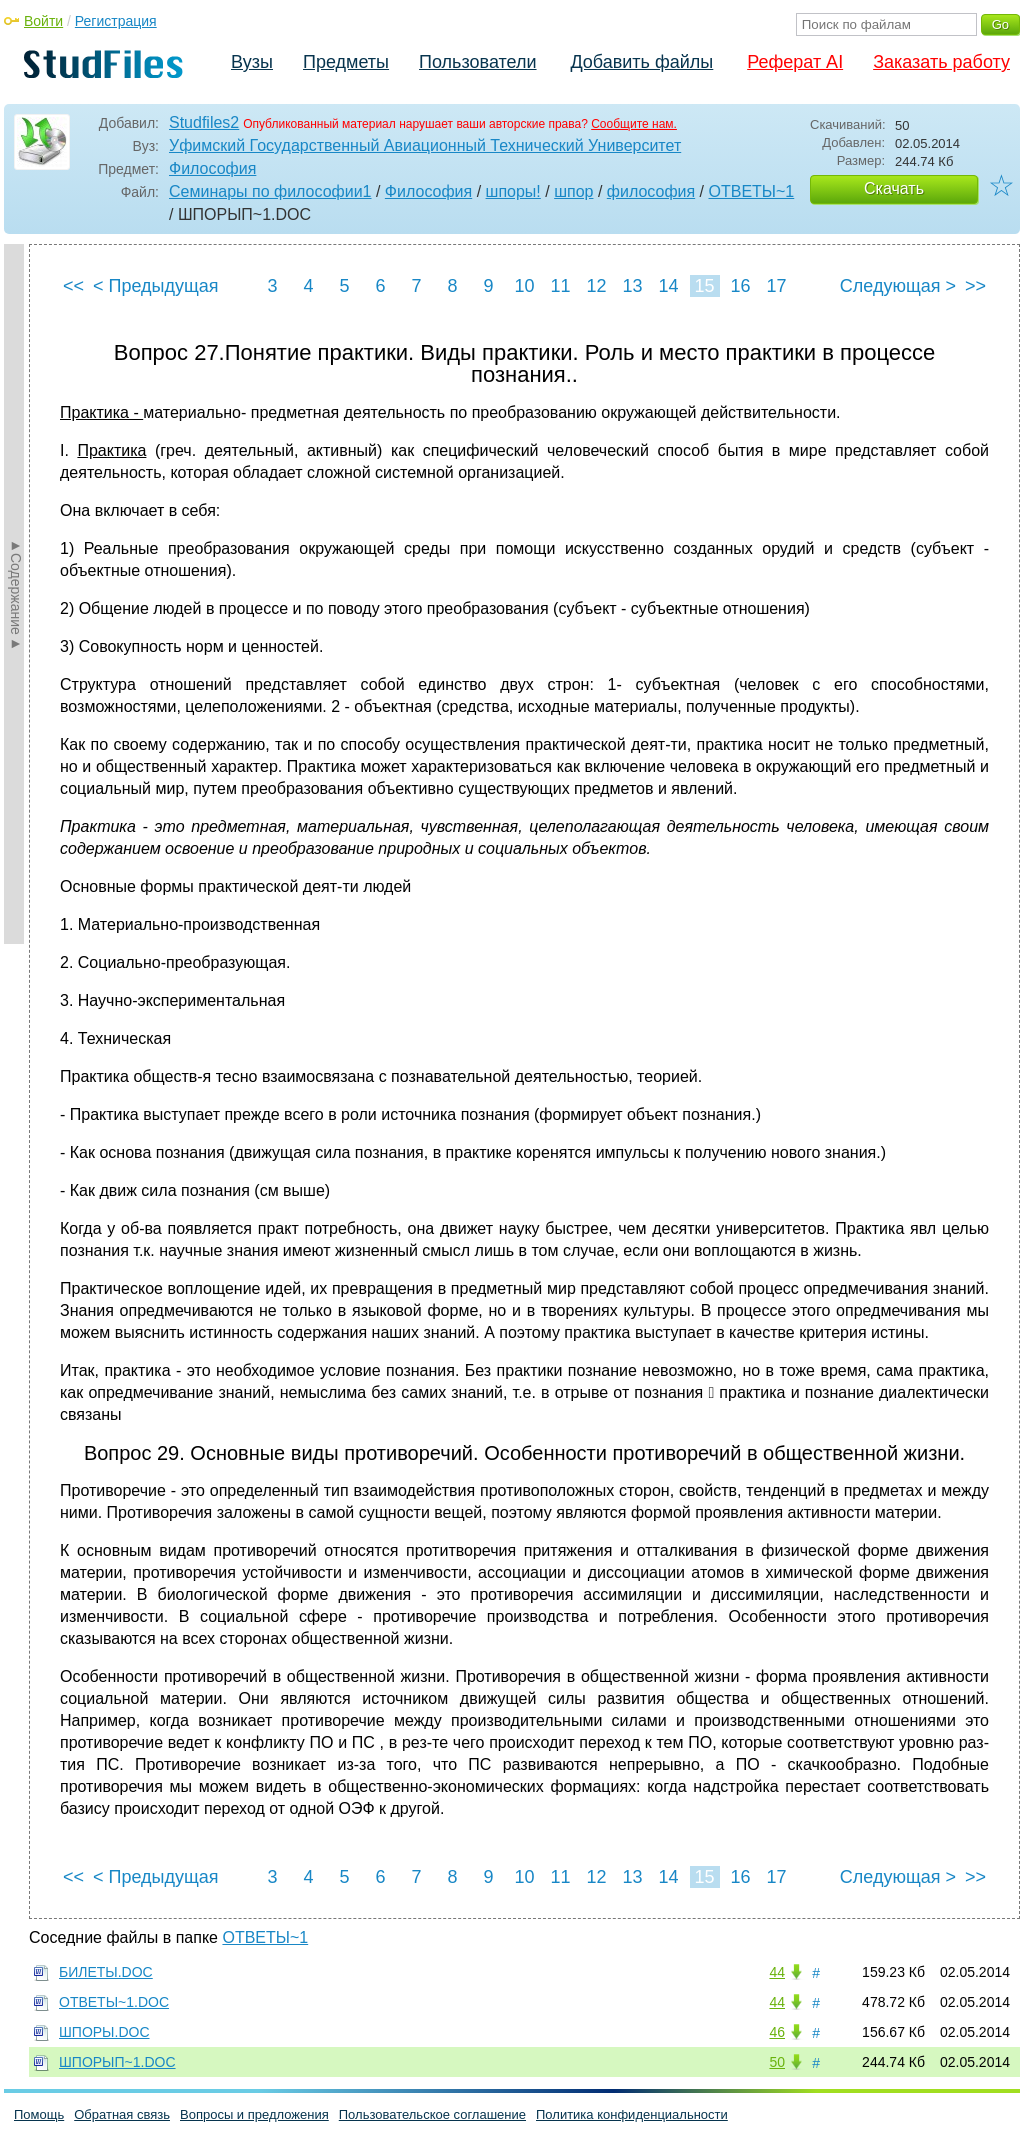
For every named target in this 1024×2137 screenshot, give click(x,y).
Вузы (252, 62)
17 (776, 286)
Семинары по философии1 (270, 191)
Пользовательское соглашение (432, 2114)
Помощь (39, 2114)
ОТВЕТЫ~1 (752, 191)
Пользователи (477, 62)
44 (777, 1972)
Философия (212, 168)
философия (651, 191)
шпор (573, 191)
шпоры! (513, 191)
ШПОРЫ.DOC (104, 2032)
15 (704, 286)
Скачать (894, 188)
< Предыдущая (156, 286)
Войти (43, 21)
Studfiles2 (204, 122)
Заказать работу (941, 62)
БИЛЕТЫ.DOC (106, 1972)
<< (73, 286)
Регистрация (116, 21)
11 (560, 286)
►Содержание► (16, 594)
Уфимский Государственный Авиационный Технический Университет (425, 145)
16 (740, 286)
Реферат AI (795, 62)
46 (777, 2032)
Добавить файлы (641, 62)
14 (668, 286)
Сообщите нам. (634, 124)
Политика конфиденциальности (632, 2114)
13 (632, 286)
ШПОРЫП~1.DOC (117, 2062)
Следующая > (898, 286)
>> (975, 286)
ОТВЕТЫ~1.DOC (114, 2002)
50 (777, 2062)
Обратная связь (122, 2114)
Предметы (346, 62)
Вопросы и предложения (254, 2114)
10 (524, 286)
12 (596, 286)
